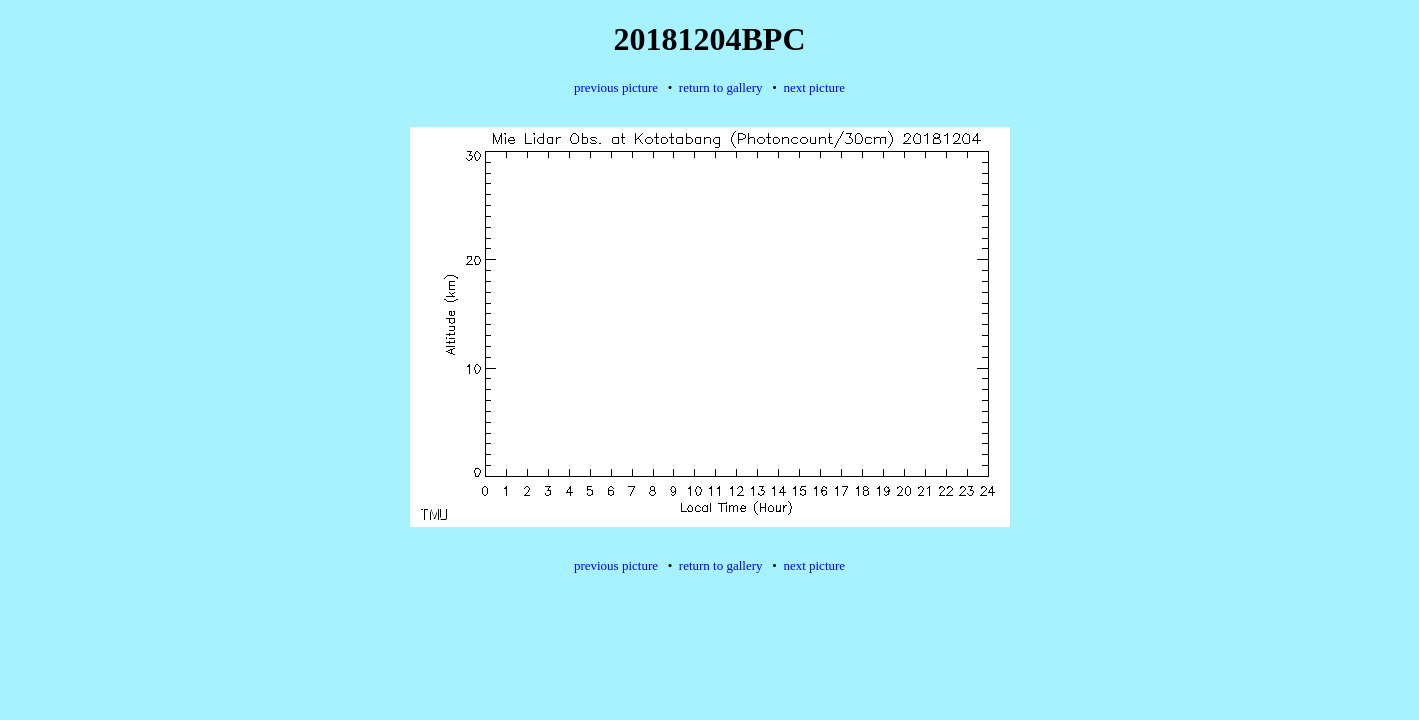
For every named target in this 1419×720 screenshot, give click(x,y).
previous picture (616, 87)
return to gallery (721, 87)
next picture (814, 87)
